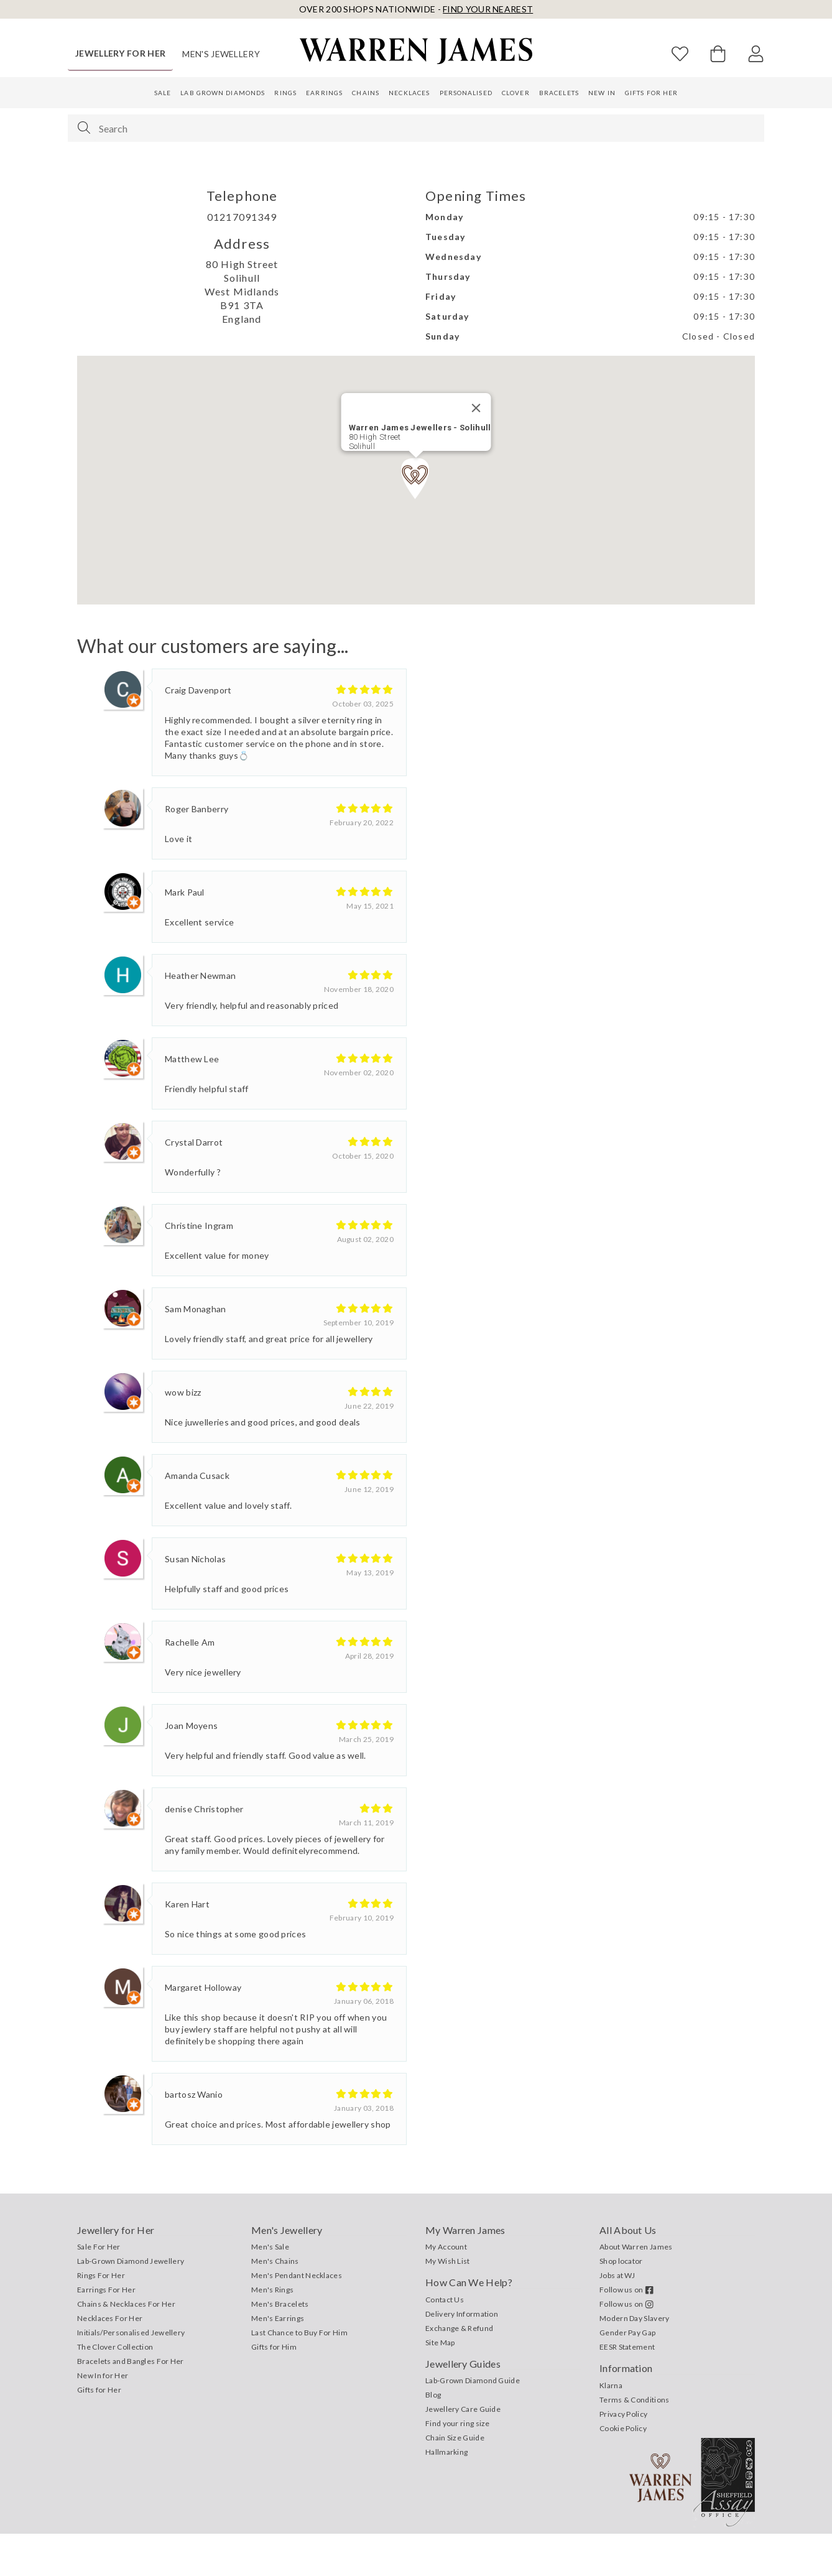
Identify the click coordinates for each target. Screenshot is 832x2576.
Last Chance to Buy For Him (299, 2374)
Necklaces (409, 92)
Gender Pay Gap (627, 2374)
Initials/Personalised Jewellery (131, 2374)
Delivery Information (461, 2356)
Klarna (610, 2427)
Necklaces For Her (109, 2360)
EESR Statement (627, 2389)
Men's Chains (275, 2303)
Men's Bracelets (280, 2346)
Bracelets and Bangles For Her (130, 2403)
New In (602, 92)
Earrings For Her (106, 2332)
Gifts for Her (651, 92)
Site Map (440, 2384)
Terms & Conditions (634, 2442)
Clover (516, 92)
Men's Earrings (277, 2360)
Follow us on (626, 2332)
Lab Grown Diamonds (222, 92)
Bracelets (559, 92)
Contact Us (444, 2342)
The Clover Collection (115, 2389)
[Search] (84, 127)
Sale (162, 92)
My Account (446, 2289)
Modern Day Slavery (634, 2360)
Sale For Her (99, 2289)
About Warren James (635, 2289)
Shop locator (621, 2303)
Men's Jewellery (221, 54)
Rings (285, 92)
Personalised (466, 92)
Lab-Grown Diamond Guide (472, 2422)
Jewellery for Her (120, 53)
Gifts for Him (274, 2389)
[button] (416, 521)
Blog (433, 2437)
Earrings (324, 92)
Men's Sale (270, 2289)
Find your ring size (457, 2465)
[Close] (476, 450)
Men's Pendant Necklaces (296, 2317)
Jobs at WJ (617, 2317)
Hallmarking (446, 2494)
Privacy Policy (623, 2456)
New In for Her (102, 2417)
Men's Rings (272, 2332)
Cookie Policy (623, 2470)
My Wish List (447, 2303)
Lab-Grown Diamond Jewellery (130, 2303)
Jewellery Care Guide (463, 2451)
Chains (365, 92)
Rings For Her (101, 2317)
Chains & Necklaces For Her (126, 2346)
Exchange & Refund (459, 2370)
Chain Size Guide (454, 2480)
